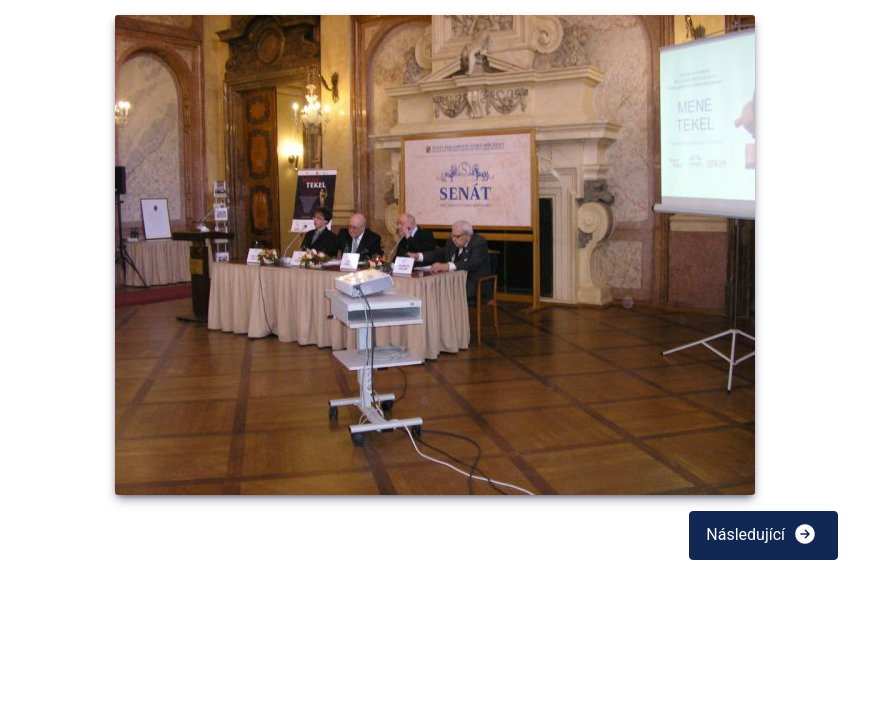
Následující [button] (761, 534)
